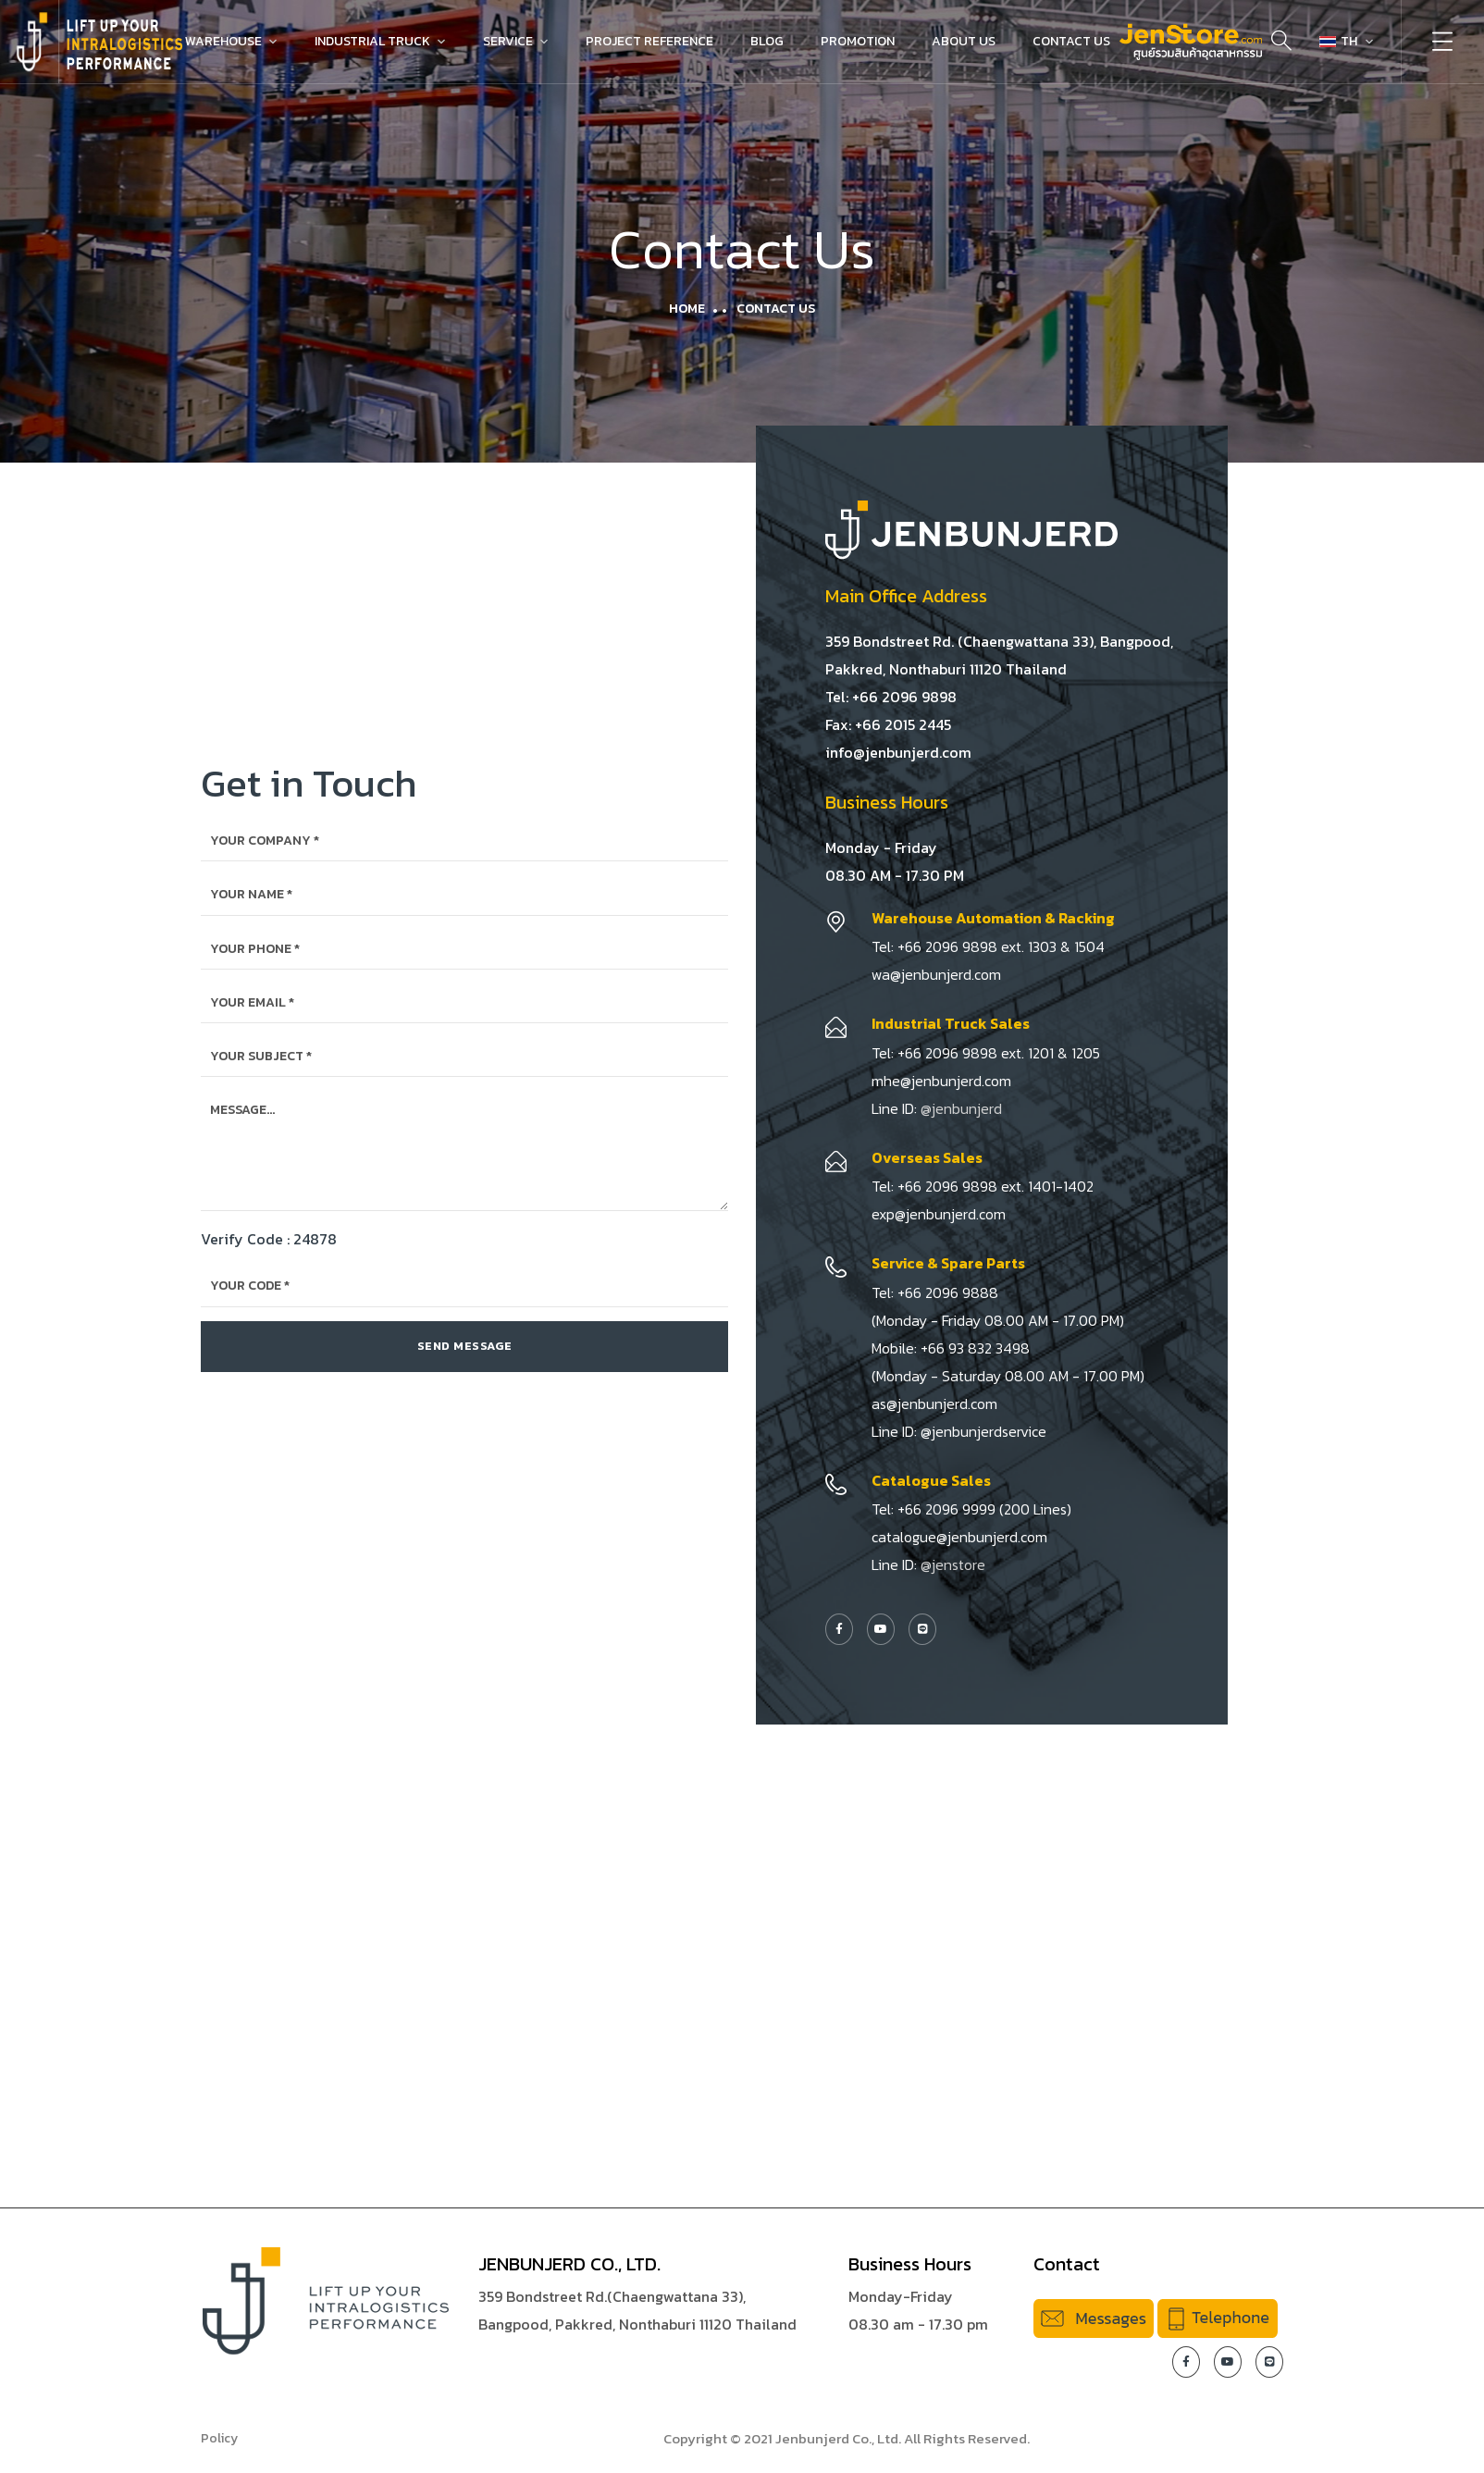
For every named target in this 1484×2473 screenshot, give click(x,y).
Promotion (858, 41)
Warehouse (223, 41)
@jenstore (953, 1564)
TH (1338, 41)
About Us (964, 41)
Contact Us (1071, 41)
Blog (767, 41)
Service (508, 41)
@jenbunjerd (961, 1108)
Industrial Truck (372, 41)
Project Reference (649, 41)
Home (687, 308)
